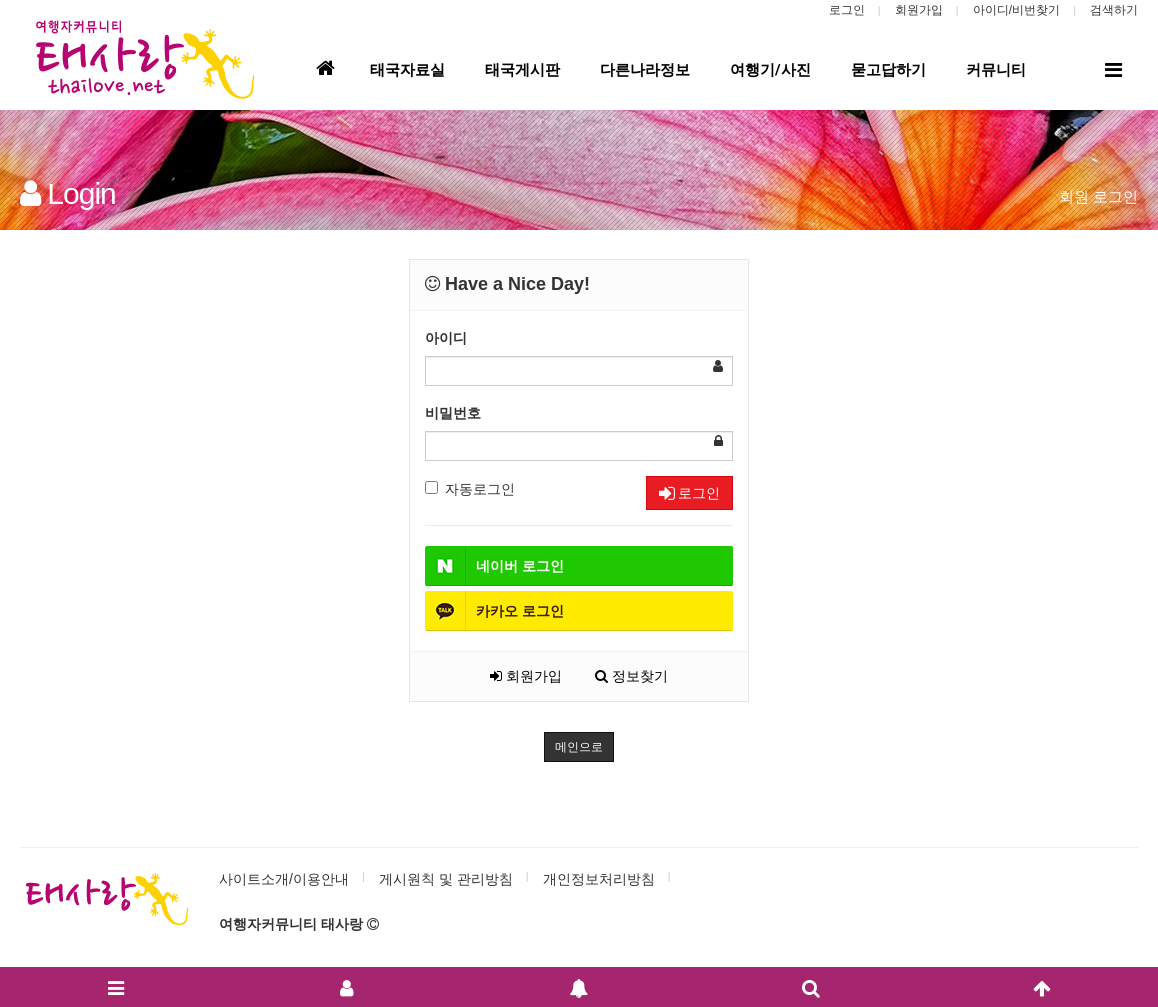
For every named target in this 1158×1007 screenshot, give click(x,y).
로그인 (847, 10)
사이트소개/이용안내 (284, 879)
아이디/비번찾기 (1016, 10)
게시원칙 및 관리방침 (446, 879)
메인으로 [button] (579, 747)
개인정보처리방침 (599, 879)
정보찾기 (631, 676)
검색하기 (1114, 10)
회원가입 (919, 10)
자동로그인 (470, 489)
